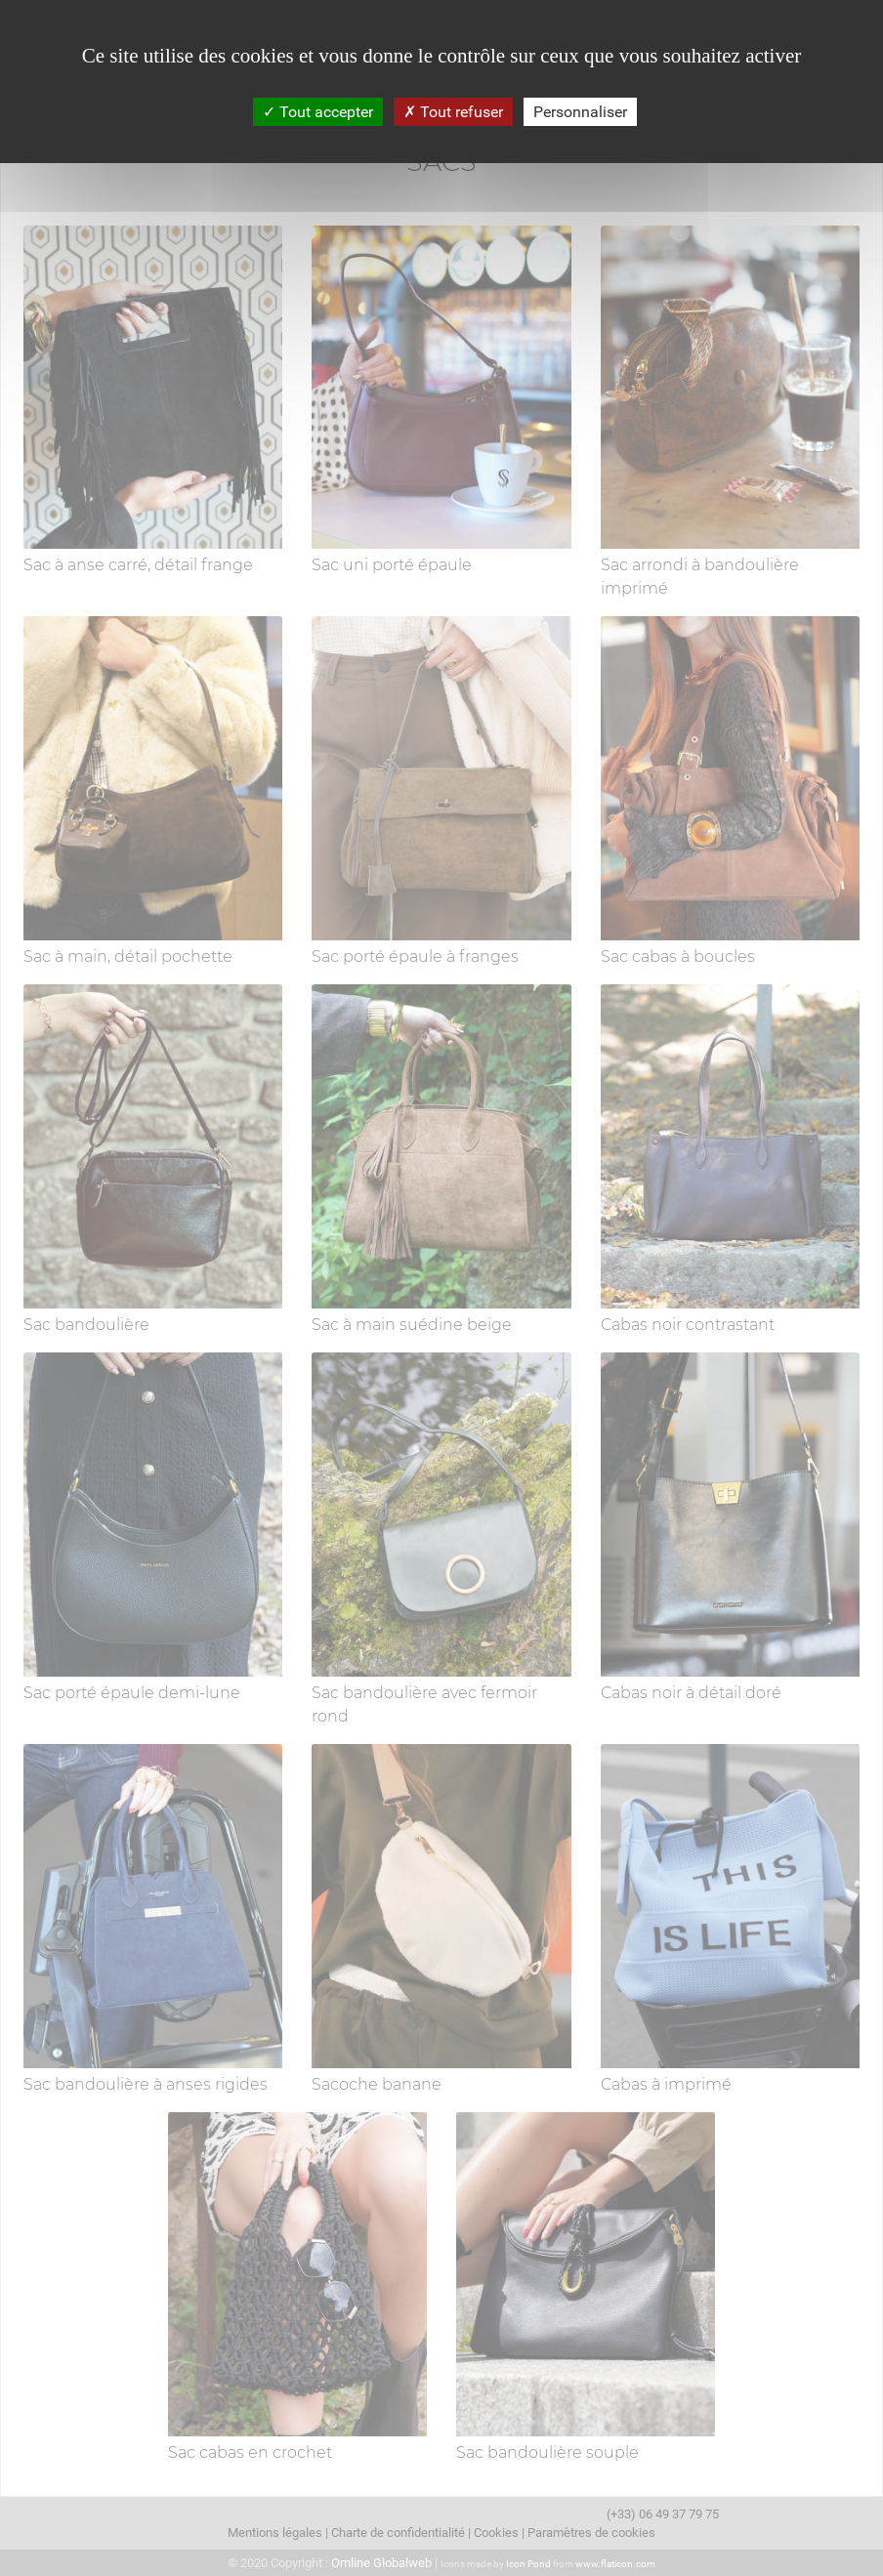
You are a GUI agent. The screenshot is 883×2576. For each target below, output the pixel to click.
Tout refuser (453, 112)
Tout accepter (318, 112)
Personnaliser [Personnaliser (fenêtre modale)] (580, 112)
